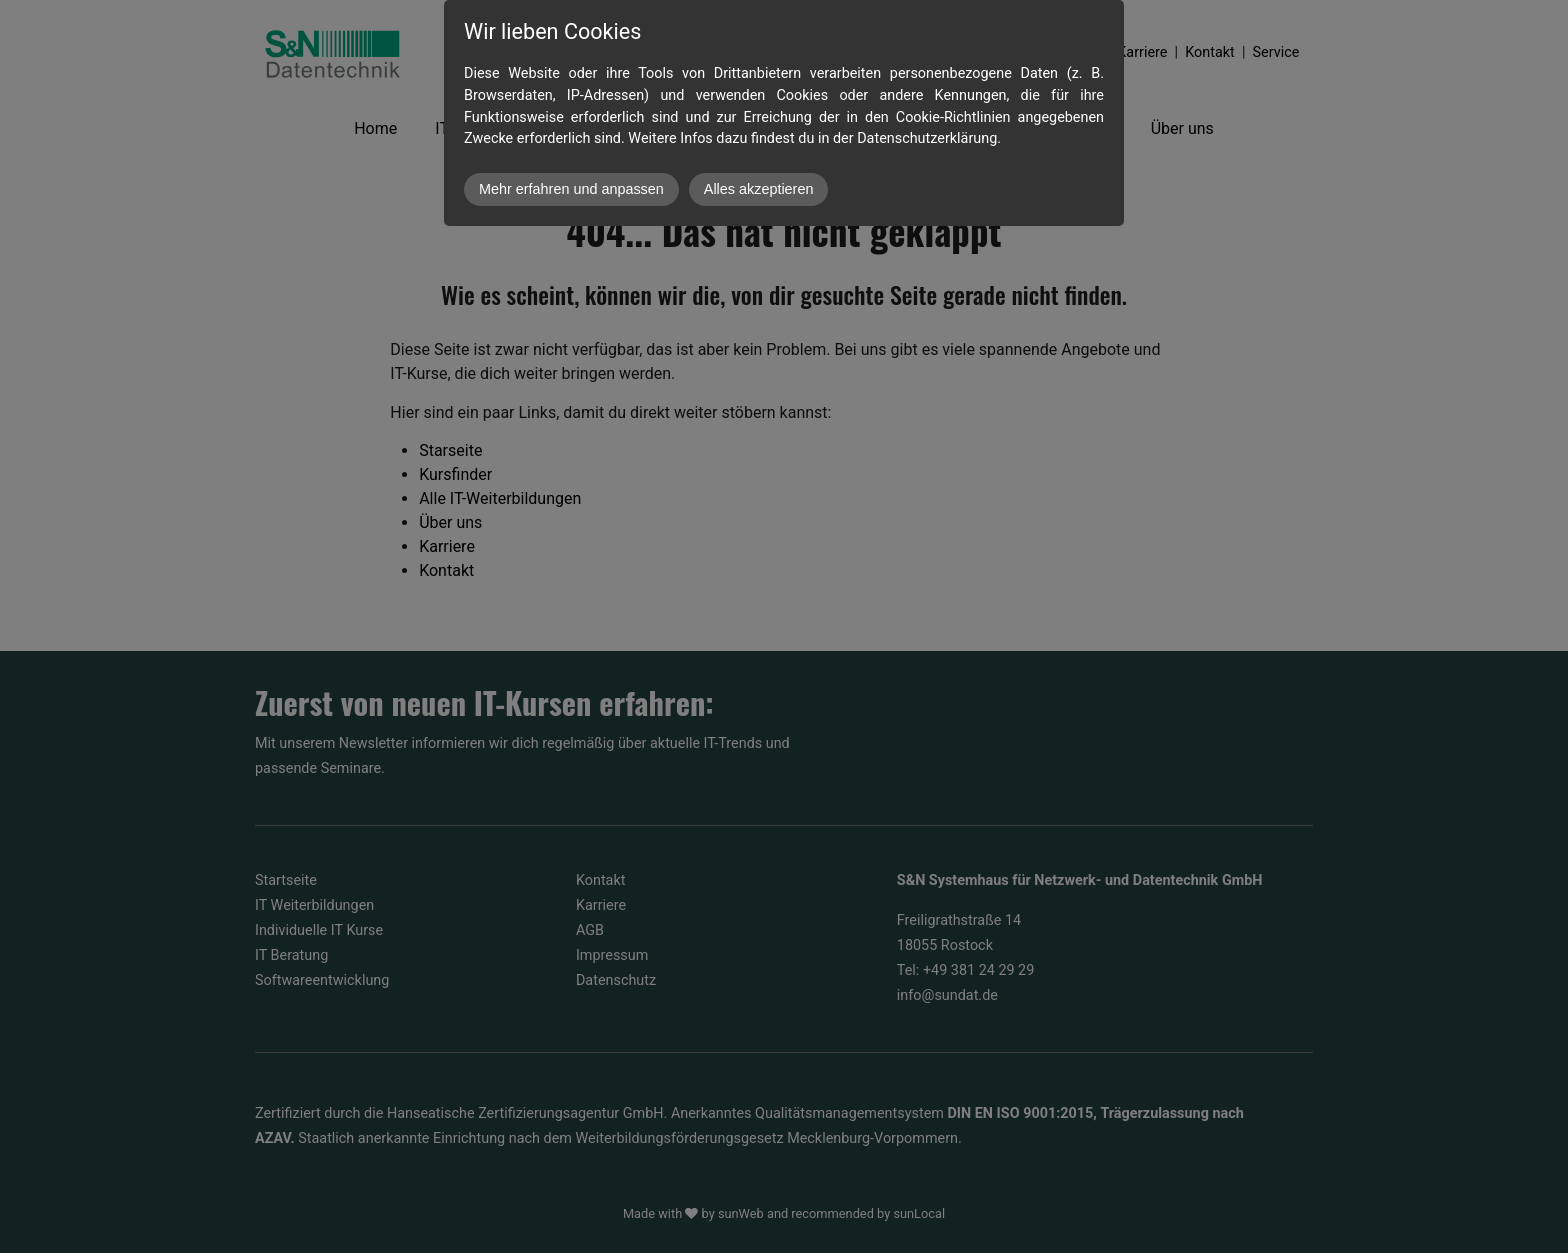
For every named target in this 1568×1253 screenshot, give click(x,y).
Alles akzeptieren (759, 189)
